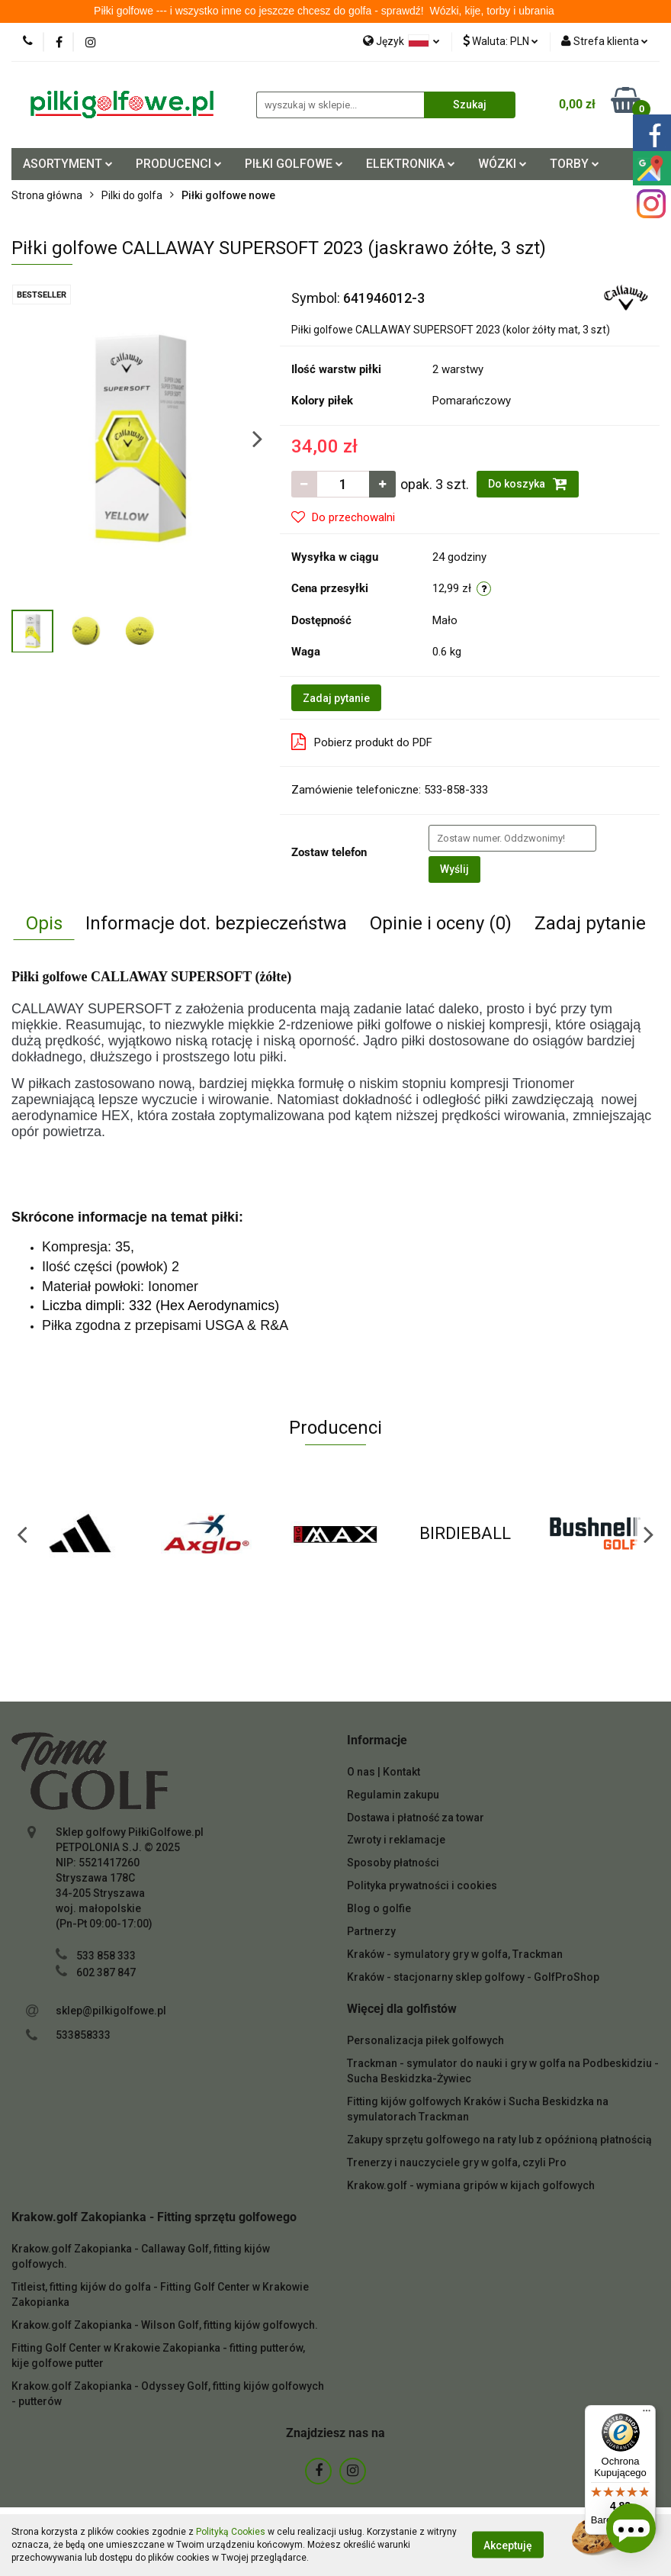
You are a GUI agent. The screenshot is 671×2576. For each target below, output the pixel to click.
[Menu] (646, 2414)
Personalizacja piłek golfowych (425, 2040)
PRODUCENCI (179, 163)
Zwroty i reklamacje (396, 1840)
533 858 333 (106, 1956)
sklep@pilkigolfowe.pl (111, 2010)
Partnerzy (371, 1931)
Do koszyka (527, 483)
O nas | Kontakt (383, 1772)
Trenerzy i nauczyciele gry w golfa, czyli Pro (457, 2162)
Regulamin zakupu (393, 1795)
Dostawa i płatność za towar (415, 1817)
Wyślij (454, 869)
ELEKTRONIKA (410, 163)
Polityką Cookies (230, 2531)
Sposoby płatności (393, 1862)
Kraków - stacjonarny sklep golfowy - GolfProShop (473, 1977)
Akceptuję (507, 2545)
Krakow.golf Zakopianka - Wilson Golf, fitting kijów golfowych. (164, 2325)
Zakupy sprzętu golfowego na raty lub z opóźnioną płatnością (499, 2139)
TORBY (574, 163)
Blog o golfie (379, 1908)
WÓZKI (502, 163)
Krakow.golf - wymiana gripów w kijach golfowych (471, 2185)
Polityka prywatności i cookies (422, 1885)
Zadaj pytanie (336, 698)
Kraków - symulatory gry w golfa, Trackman (455, 1954)
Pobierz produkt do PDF (361, 741)
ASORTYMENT (68, 163)
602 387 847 (106, 1972)
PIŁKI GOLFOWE (294, 163)
